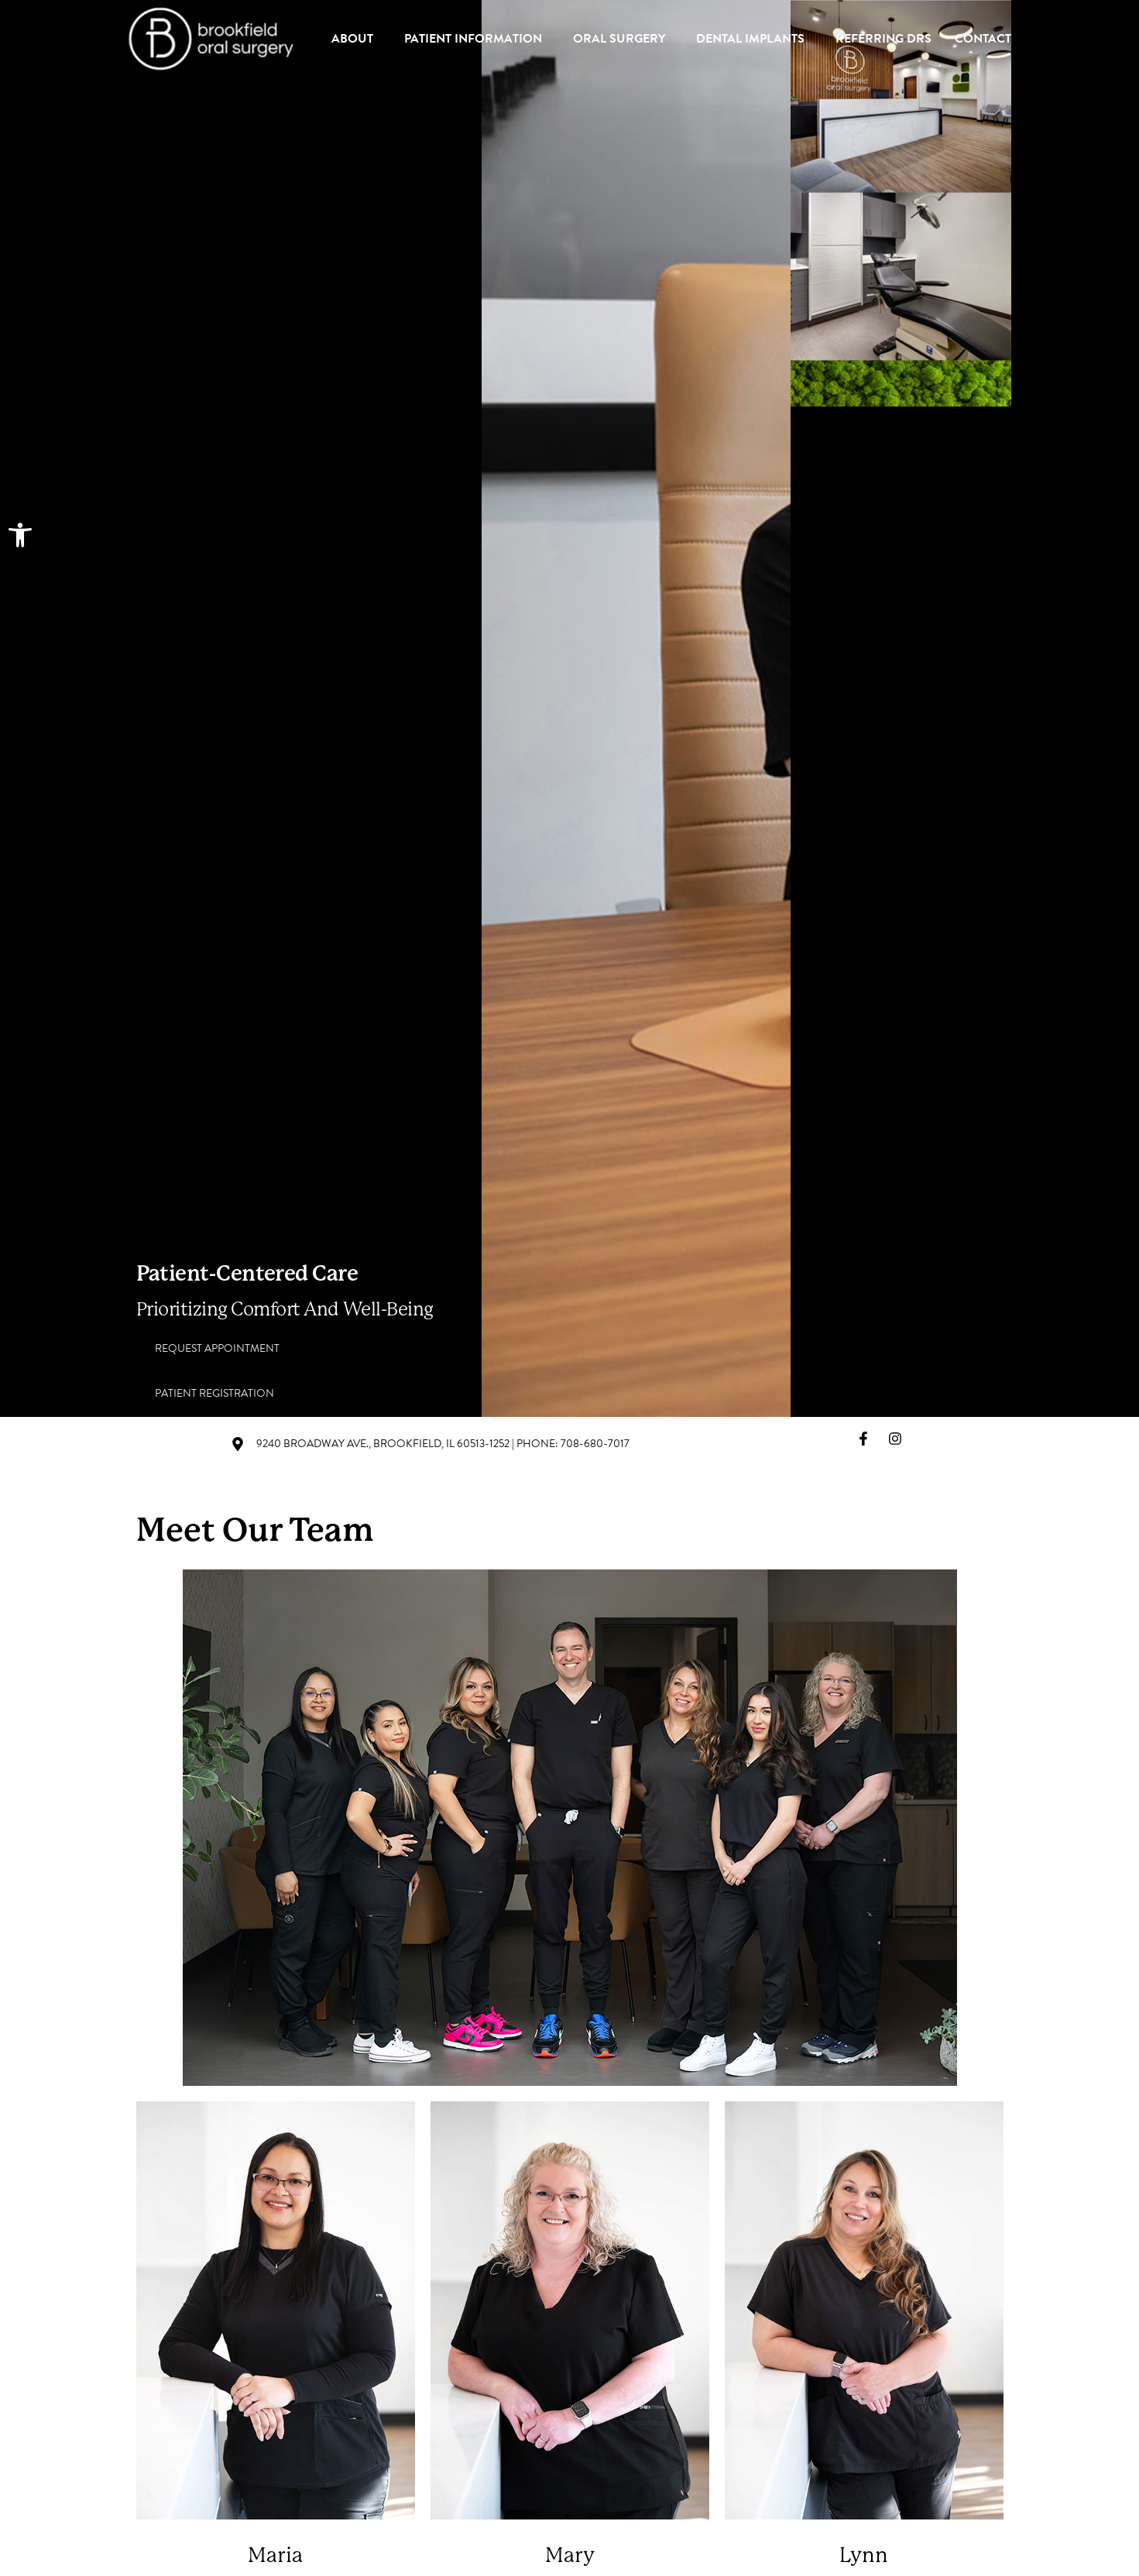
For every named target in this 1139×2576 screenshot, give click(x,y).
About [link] (356, 38)
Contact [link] (983, 38)
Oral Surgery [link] (623, 38)
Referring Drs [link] (883, 38)
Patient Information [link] (477, 38)
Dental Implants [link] (754, 38)
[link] (20, 535)
